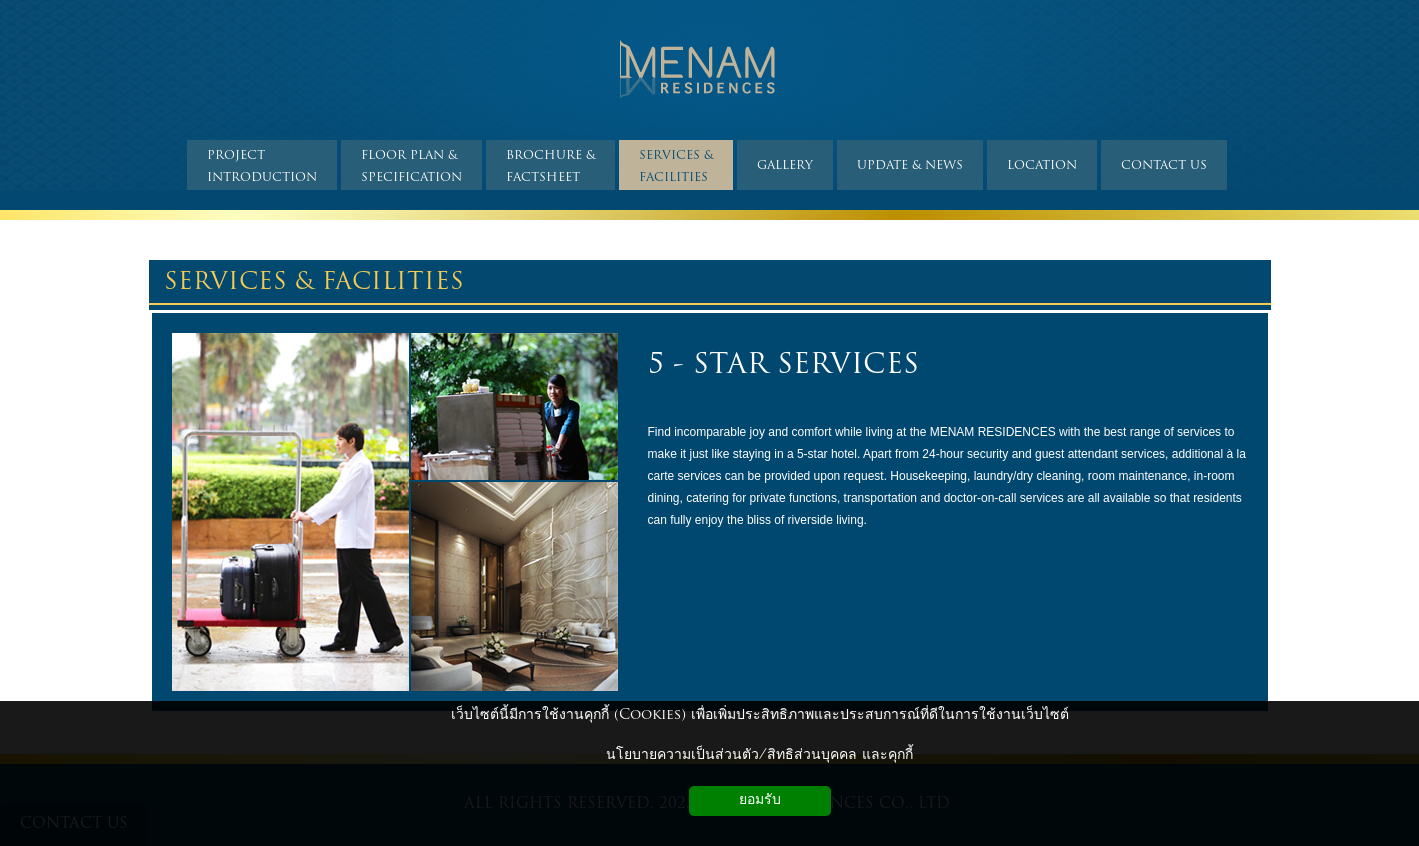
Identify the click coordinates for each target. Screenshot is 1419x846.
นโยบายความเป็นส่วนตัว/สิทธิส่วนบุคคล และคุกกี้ (759, 755)
